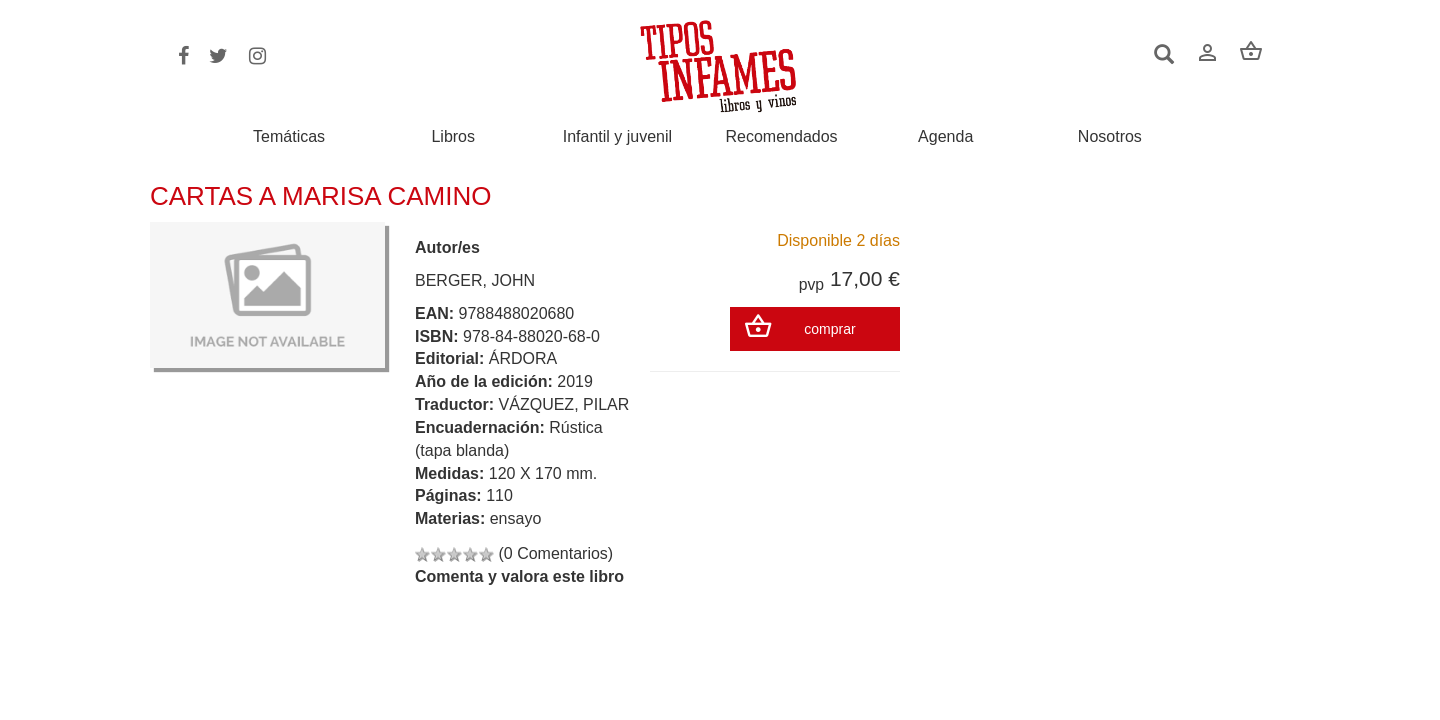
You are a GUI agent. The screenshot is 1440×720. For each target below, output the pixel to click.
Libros (453, 137)
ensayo (516, 518)
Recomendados (782, 137)
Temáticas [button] (289, 136)
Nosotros (1110, 137)
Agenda (945, 137)
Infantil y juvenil (617, 137)
